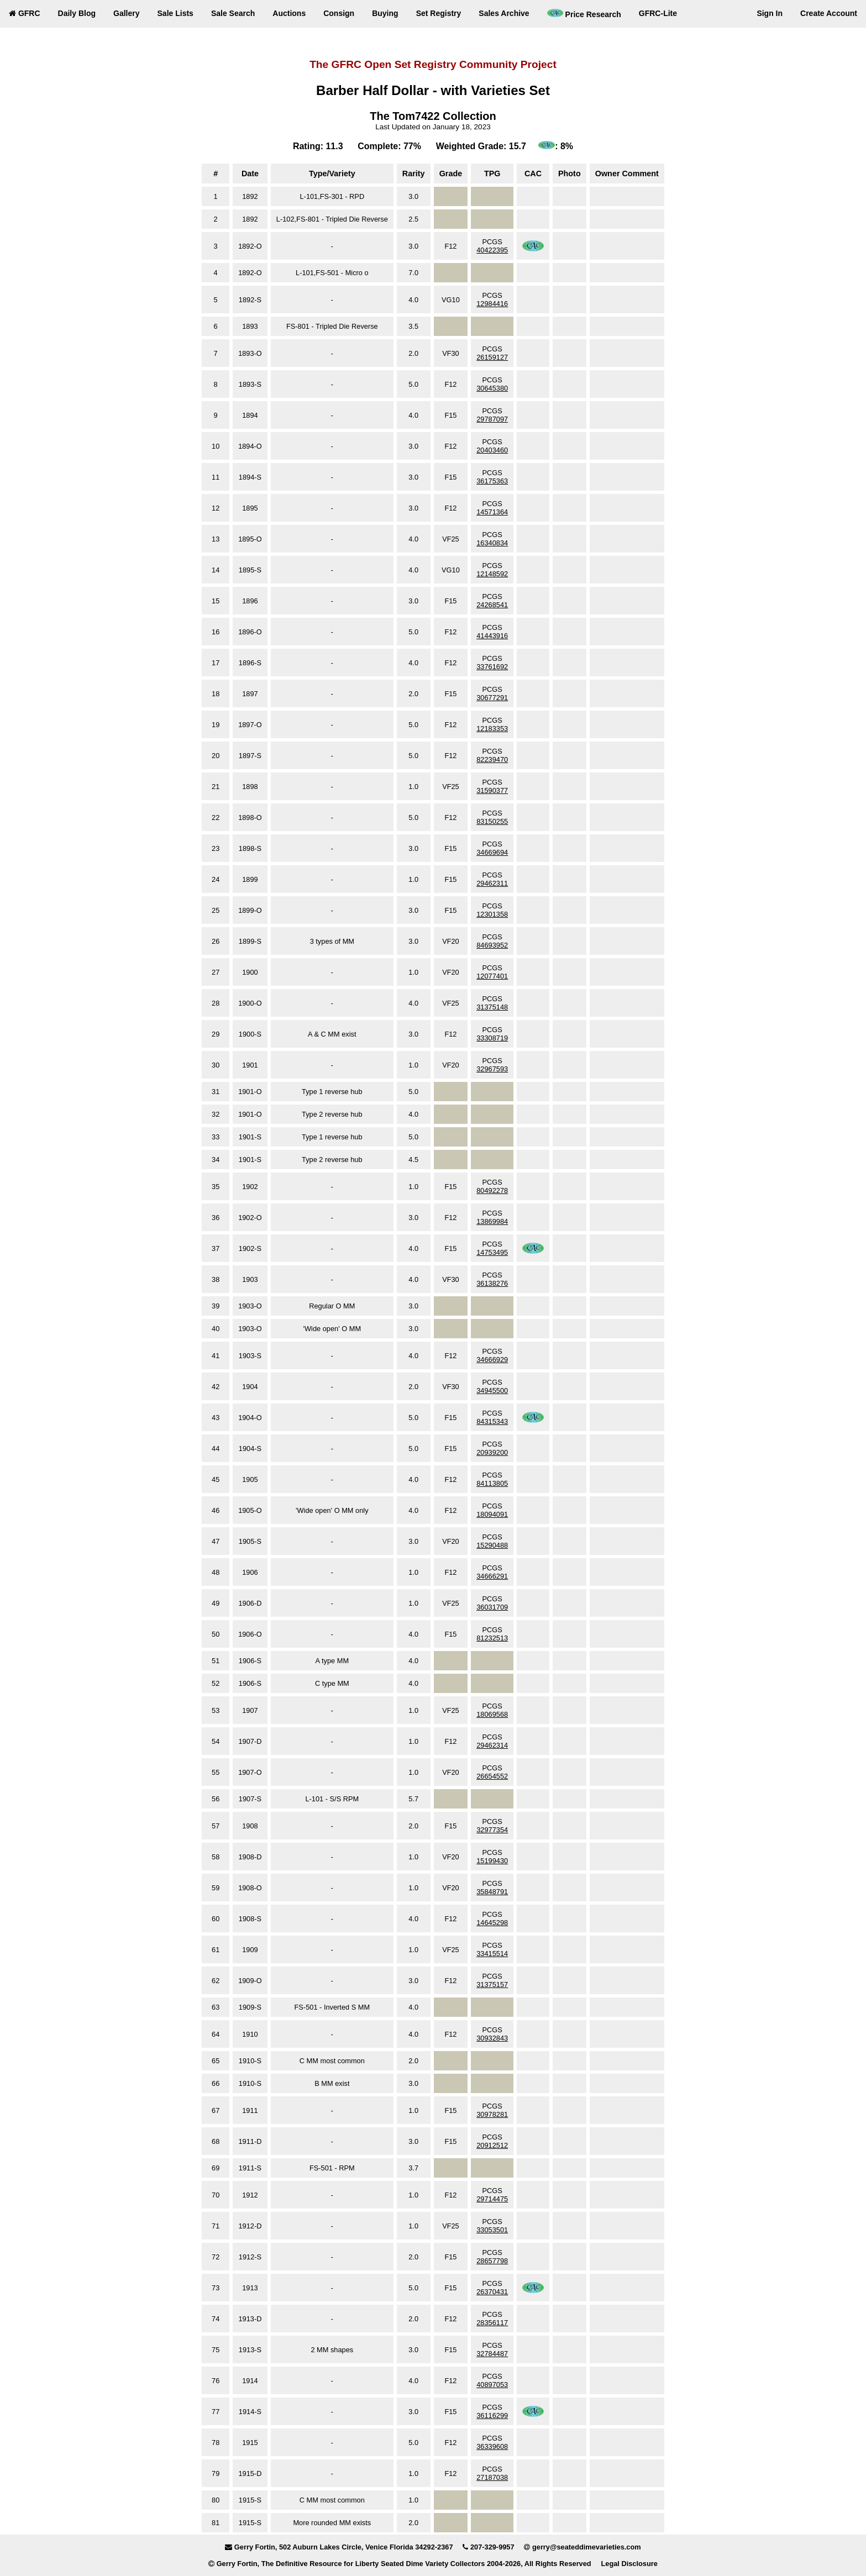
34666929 (492, 1359)
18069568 (492, 1714)
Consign (338, 13)
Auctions (289, 13)
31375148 (492, 1007)
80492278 (492, 1190)
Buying (385, 13)
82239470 (492, 759)
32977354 (492, 1830)
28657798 (492, 2261)
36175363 (492, 481)
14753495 (492, 1252)
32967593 (492, 1069)
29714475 (492, 2199)
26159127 (492, 357)
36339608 (492, 2446)
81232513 (492, 1638)
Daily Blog (77, 13)
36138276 (492, 1283)
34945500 (492, 1390)
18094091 (492, 1514)
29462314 (492, 1745)
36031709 (492, 1607)
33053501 (492, 2230)
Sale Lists (175, 13)
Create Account (828, 13)
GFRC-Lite (658, 13)
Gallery (126, 13)
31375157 (492, 1984)
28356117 (492, 2323)
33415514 (492, 1953)
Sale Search (233, 13)
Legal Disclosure (629, 2563)
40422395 (492, 250)
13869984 (492, 1221)
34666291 (492, 1576)
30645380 (492, 388)
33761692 (492, 667)
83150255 (492, 821)
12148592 (492, 574)
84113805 (492, 1483)
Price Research (584, 14)
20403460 (492, 450)
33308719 (492, 1038)
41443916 (492, 636)
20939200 (492, 1452)
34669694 (492, 852)
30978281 (492, 2114)
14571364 (492, 512)
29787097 (492, 419)
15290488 (492, 1545)
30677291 (492, 697)
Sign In (770, 13)
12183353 (492, 728)
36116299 (492, 2415)
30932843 (492, 2038)
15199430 (492, 1861)
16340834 (492, 543)
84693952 (492, 945)
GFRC (24, 13)
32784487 (492, 2353)
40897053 (492, 2384)
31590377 (492, 790)
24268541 (492, 605)
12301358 (492, 914)
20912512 (492, 2145)
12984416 (492, 303)
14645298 (492, 1922)
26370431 (492, 2292)
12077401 (492, 976)
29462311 (492, 883)
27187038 (492, 2477)
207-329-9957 (492, 2547)
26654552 (492, 1776)
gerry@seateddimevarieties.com (586, 2547)
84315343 (492, 1421)
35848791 (492, 1892)
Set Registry (438, 13)
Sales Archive (504, 13)
